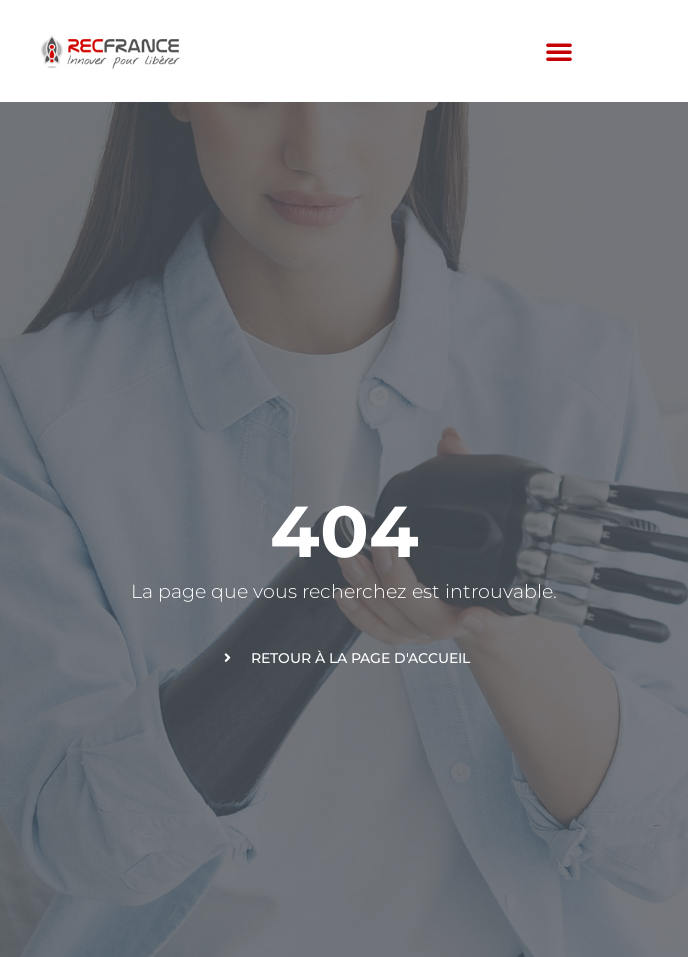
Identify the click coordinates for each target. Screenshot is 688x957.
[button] (559, 51)
